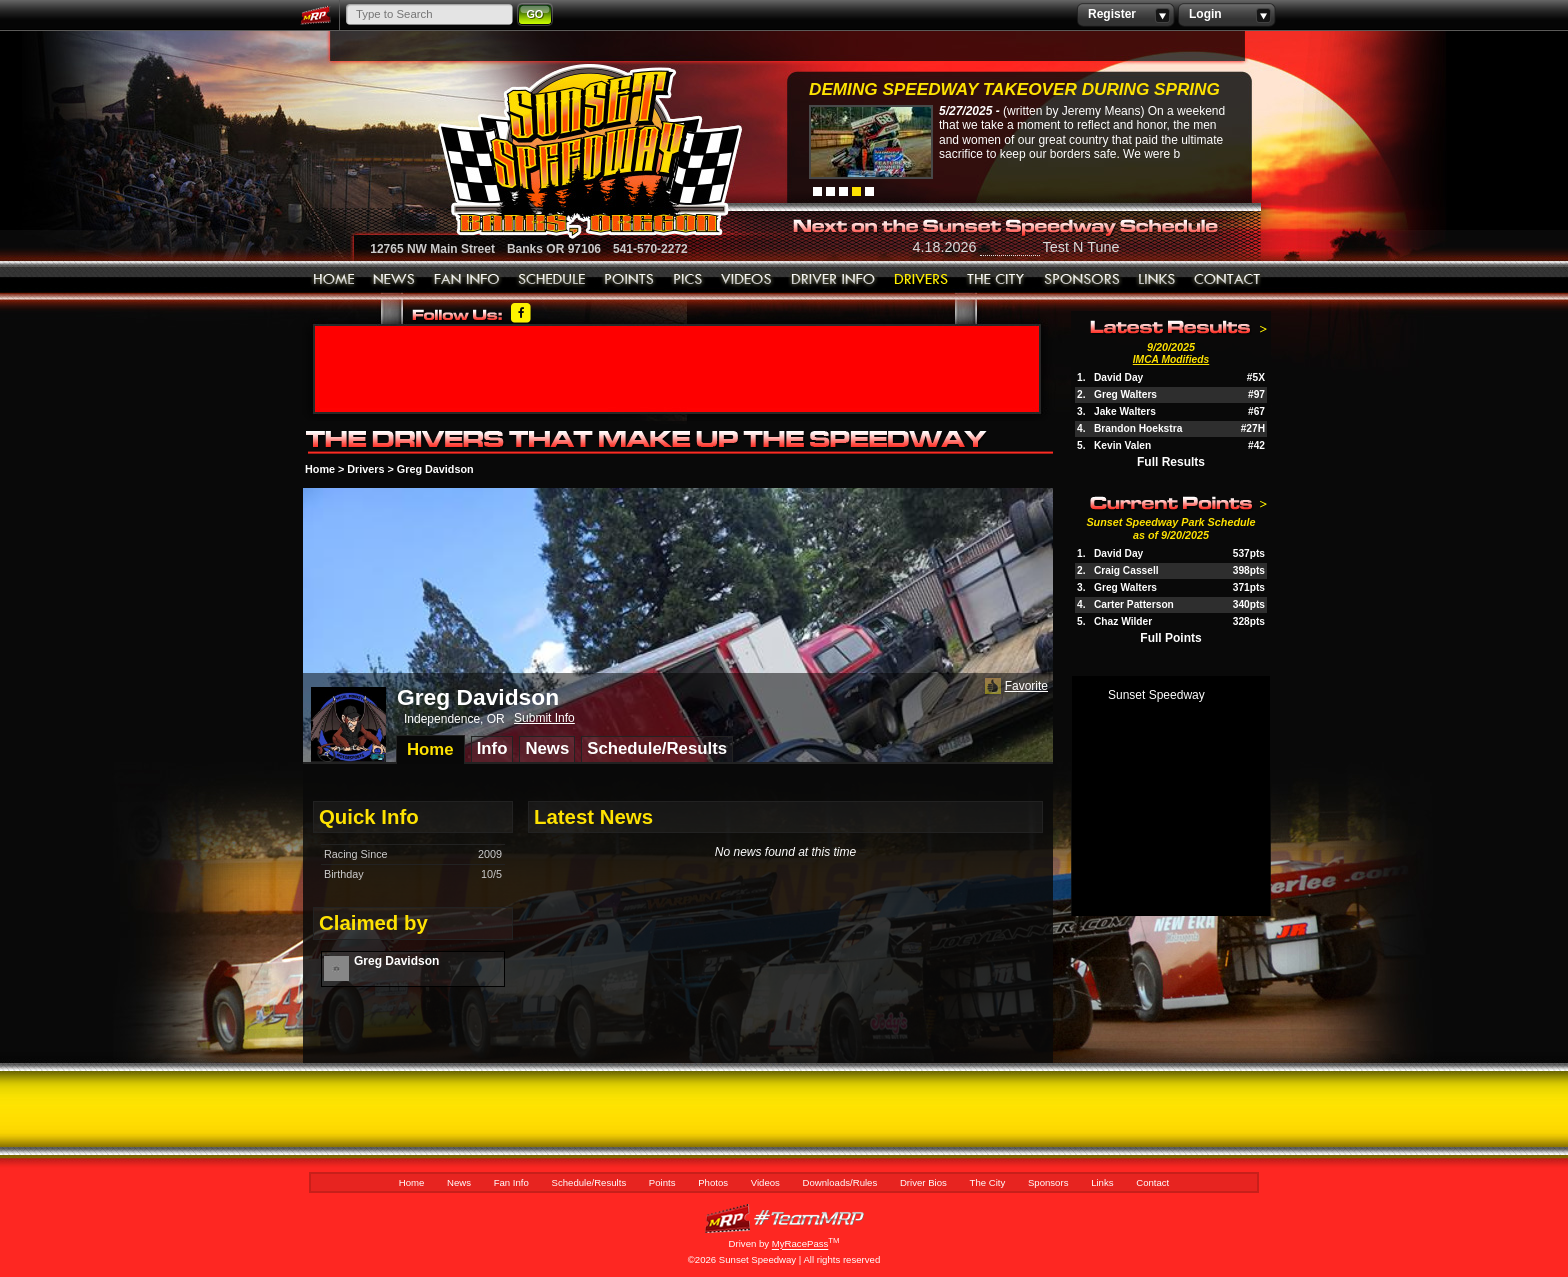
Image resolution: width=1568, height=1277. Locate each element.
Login (1226, 15)
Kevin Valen (1122, 445)
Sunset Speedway (1156, 695)
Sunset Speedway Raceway (539, 151)
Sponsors (1082, 280)
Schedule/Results (552, 280)
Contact (1228, 280)
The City (996, 280)
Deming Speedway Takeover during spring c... (1014, 91)
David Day (1118, 377)
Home (334, 280)
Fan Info (467, 280)
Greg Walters (1125, 394)
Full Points (1170, 638)
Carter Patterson (1134, 604)
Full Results (1171, 462)
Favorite (1014, 686)
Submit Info (544, 718)
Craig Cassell (1126, 570)
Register (1125, 15)
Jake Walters (1125, 411)
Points (629, 280)
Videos (747, 280)
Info (492, 748)
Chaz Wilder (1123, 621)
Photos (688, 280)
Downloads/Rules (833, 280)
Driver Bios (921, 280)
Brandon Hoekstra (1138, 428)
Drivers (365, 469)
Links (1157, 280)
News (394, 280)
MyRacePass (784, 1218)
